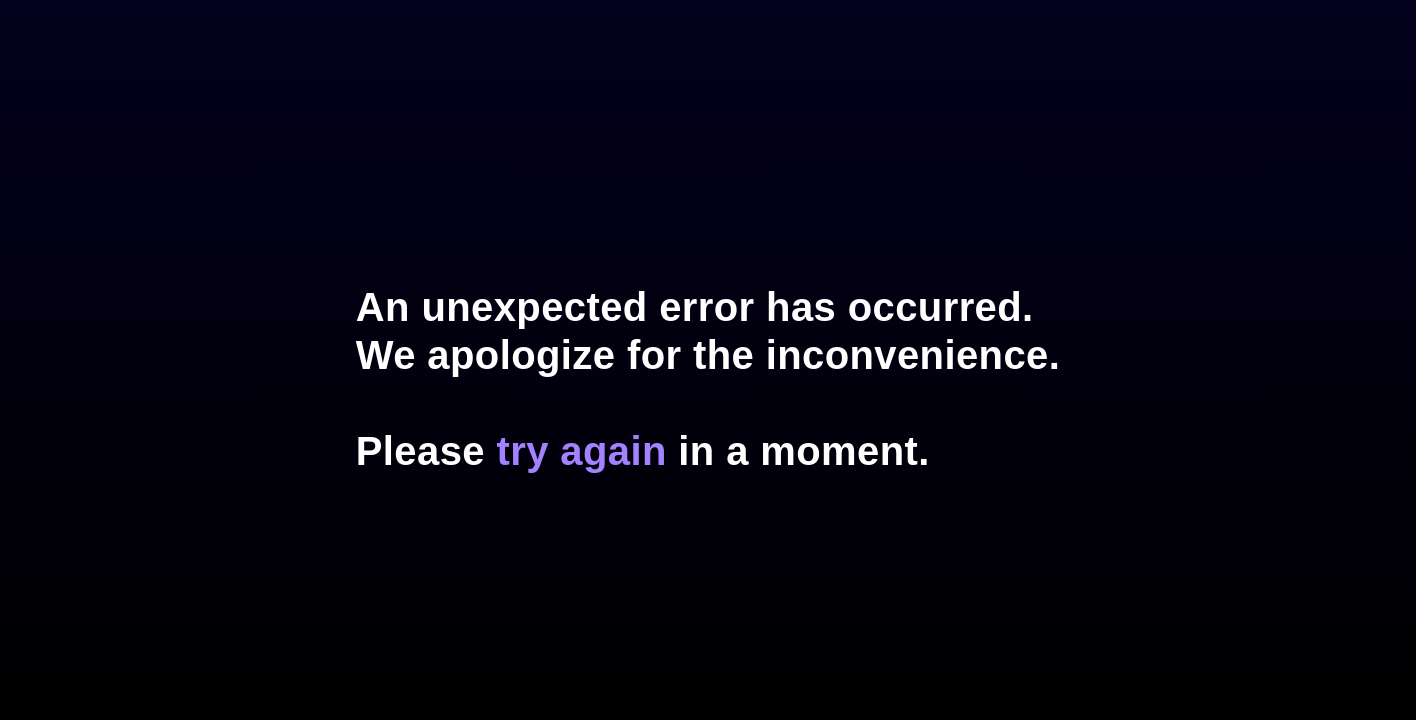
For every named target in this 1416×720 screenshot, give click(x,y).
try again (581, 451)
